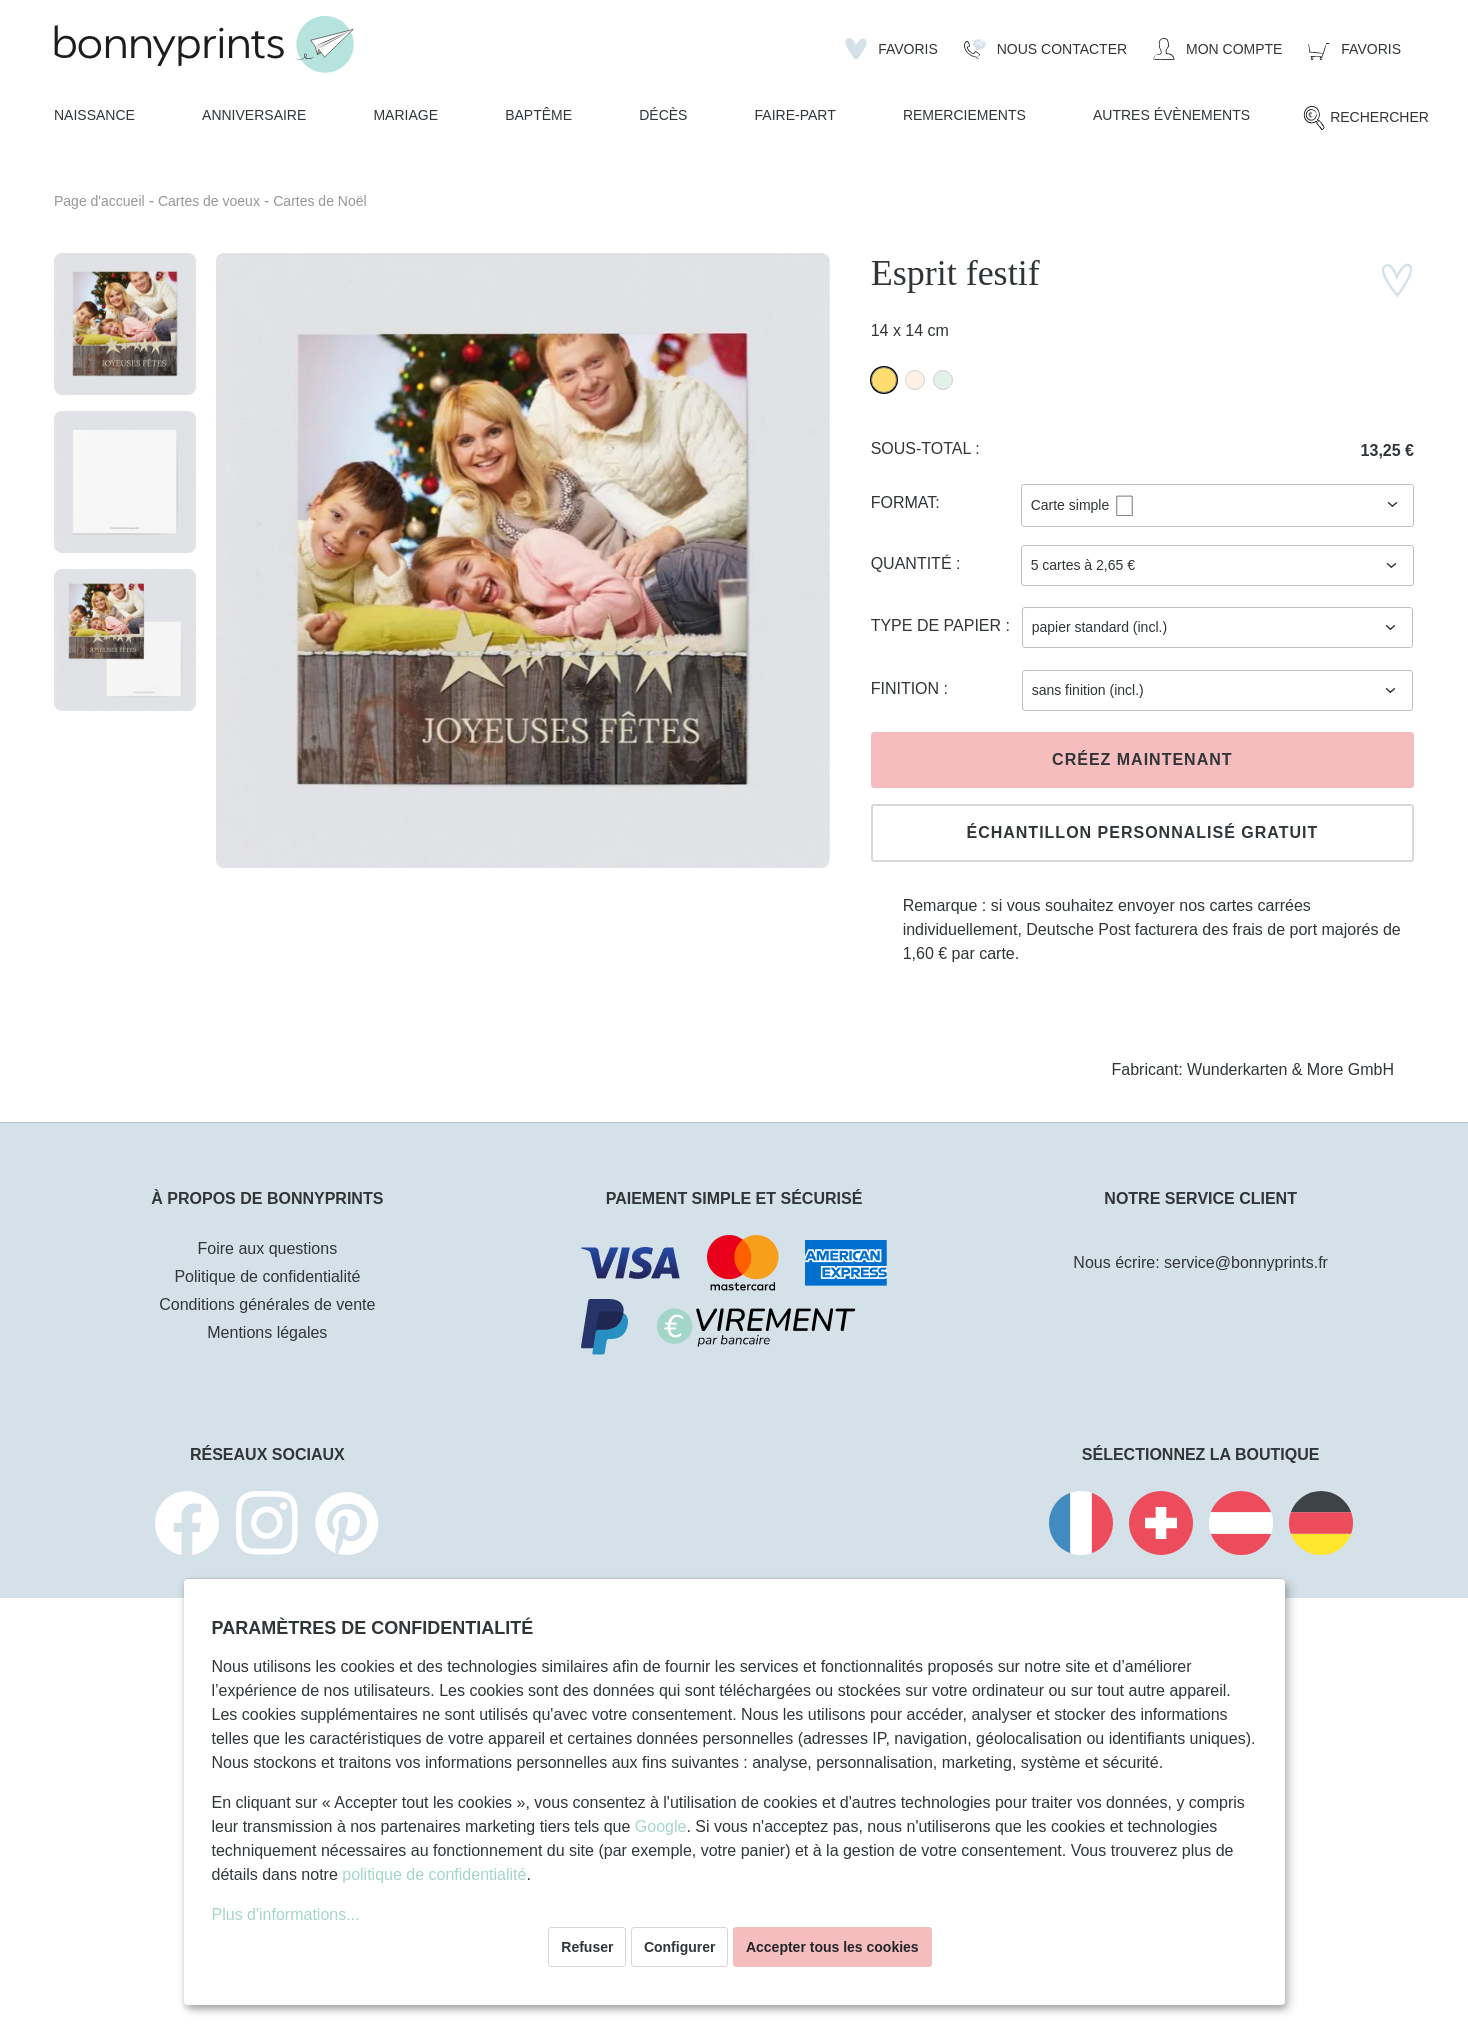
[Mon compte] (1217, 49)
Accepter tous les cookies (832, 1947)
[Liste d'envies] (891, 49)
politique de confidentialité (434, 1874)
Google (661, 1826)
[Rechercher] (1365, 118)
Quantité (913, 563)
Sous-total (923, 448)
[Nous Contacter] (1045, 49)
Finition (907, 688)
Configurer (680, 1947)
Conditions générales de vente (267, 1304)
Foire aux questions (268, 1248)
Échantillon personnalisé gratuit (1142, 832)
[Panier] (1354, 49)
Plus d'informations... (286, 1914)
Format (903, 502)
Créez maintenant (1142, 759)
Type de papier (938, 625)
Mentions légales (267, 1332)
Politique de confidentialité (267, 1276)
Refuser (587, 1947)
